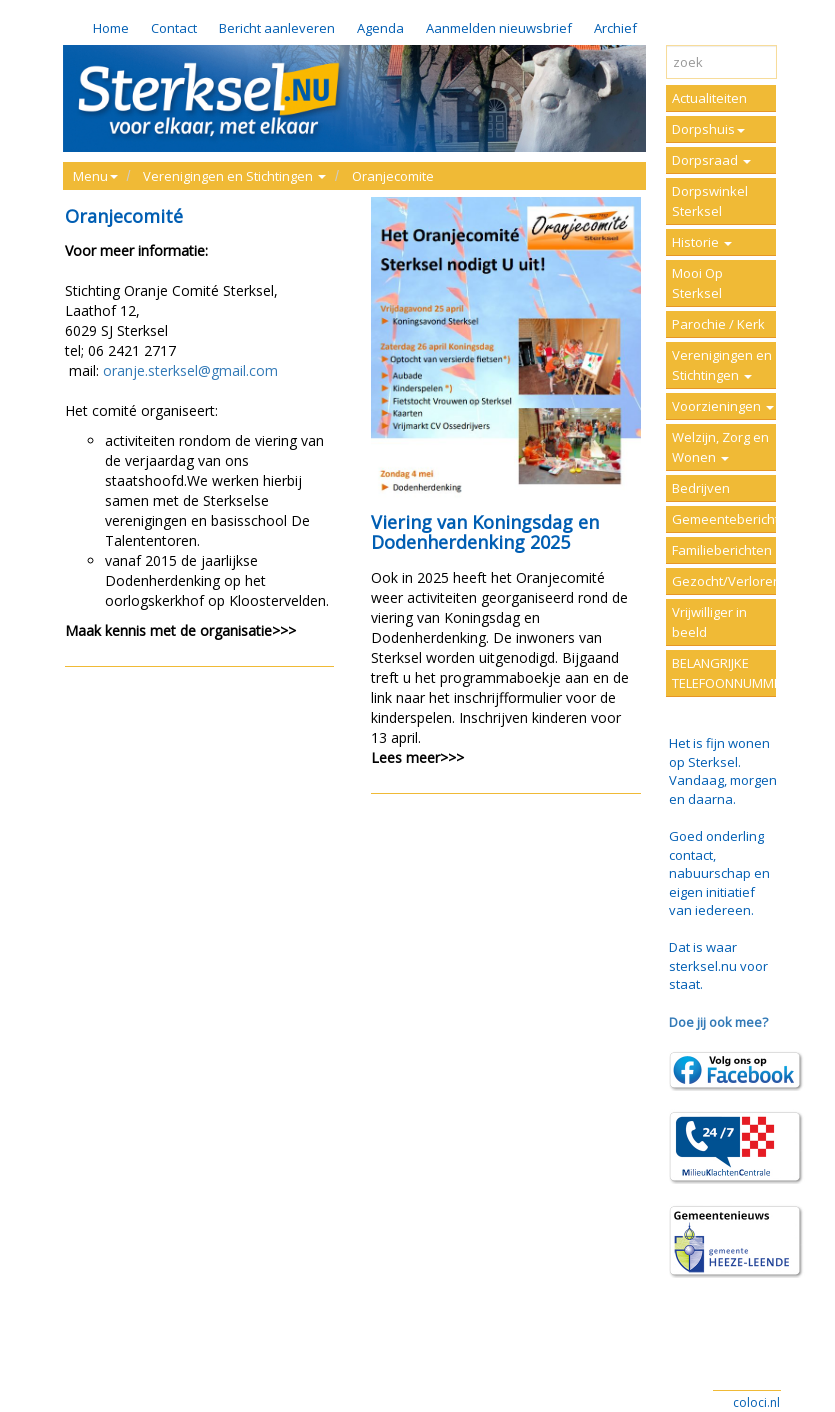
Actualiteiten (709, 98)
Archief (615, 28)
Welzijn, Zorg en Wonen (720, 447)
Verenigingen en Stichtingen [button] (234, 176)
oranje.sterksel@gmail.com (188, 370)
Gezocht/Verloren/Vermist (724, 581)
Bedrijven (701, 488)
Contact (174, 28)
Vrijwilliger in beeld (709, 622)
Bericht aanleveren (277, 28)
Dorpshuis (708, 129)
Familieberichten (722, 550)
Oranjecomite (393, 176)
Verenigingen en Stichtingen (722, 365)
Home (111, 28)
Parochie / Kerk (718, 324)
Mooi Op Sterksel (697, 283)
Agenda (380, 28)
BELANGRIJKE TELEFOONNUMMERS (724, 673)
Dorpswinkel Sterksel (710, 201)
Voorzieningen (723, 406)
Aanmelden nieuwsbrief (499, 28)
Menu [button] (95, 176)
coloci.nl (756, 1402)
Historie (702, 242)
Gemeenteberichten (724, 519)
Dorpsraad (711, 160)
